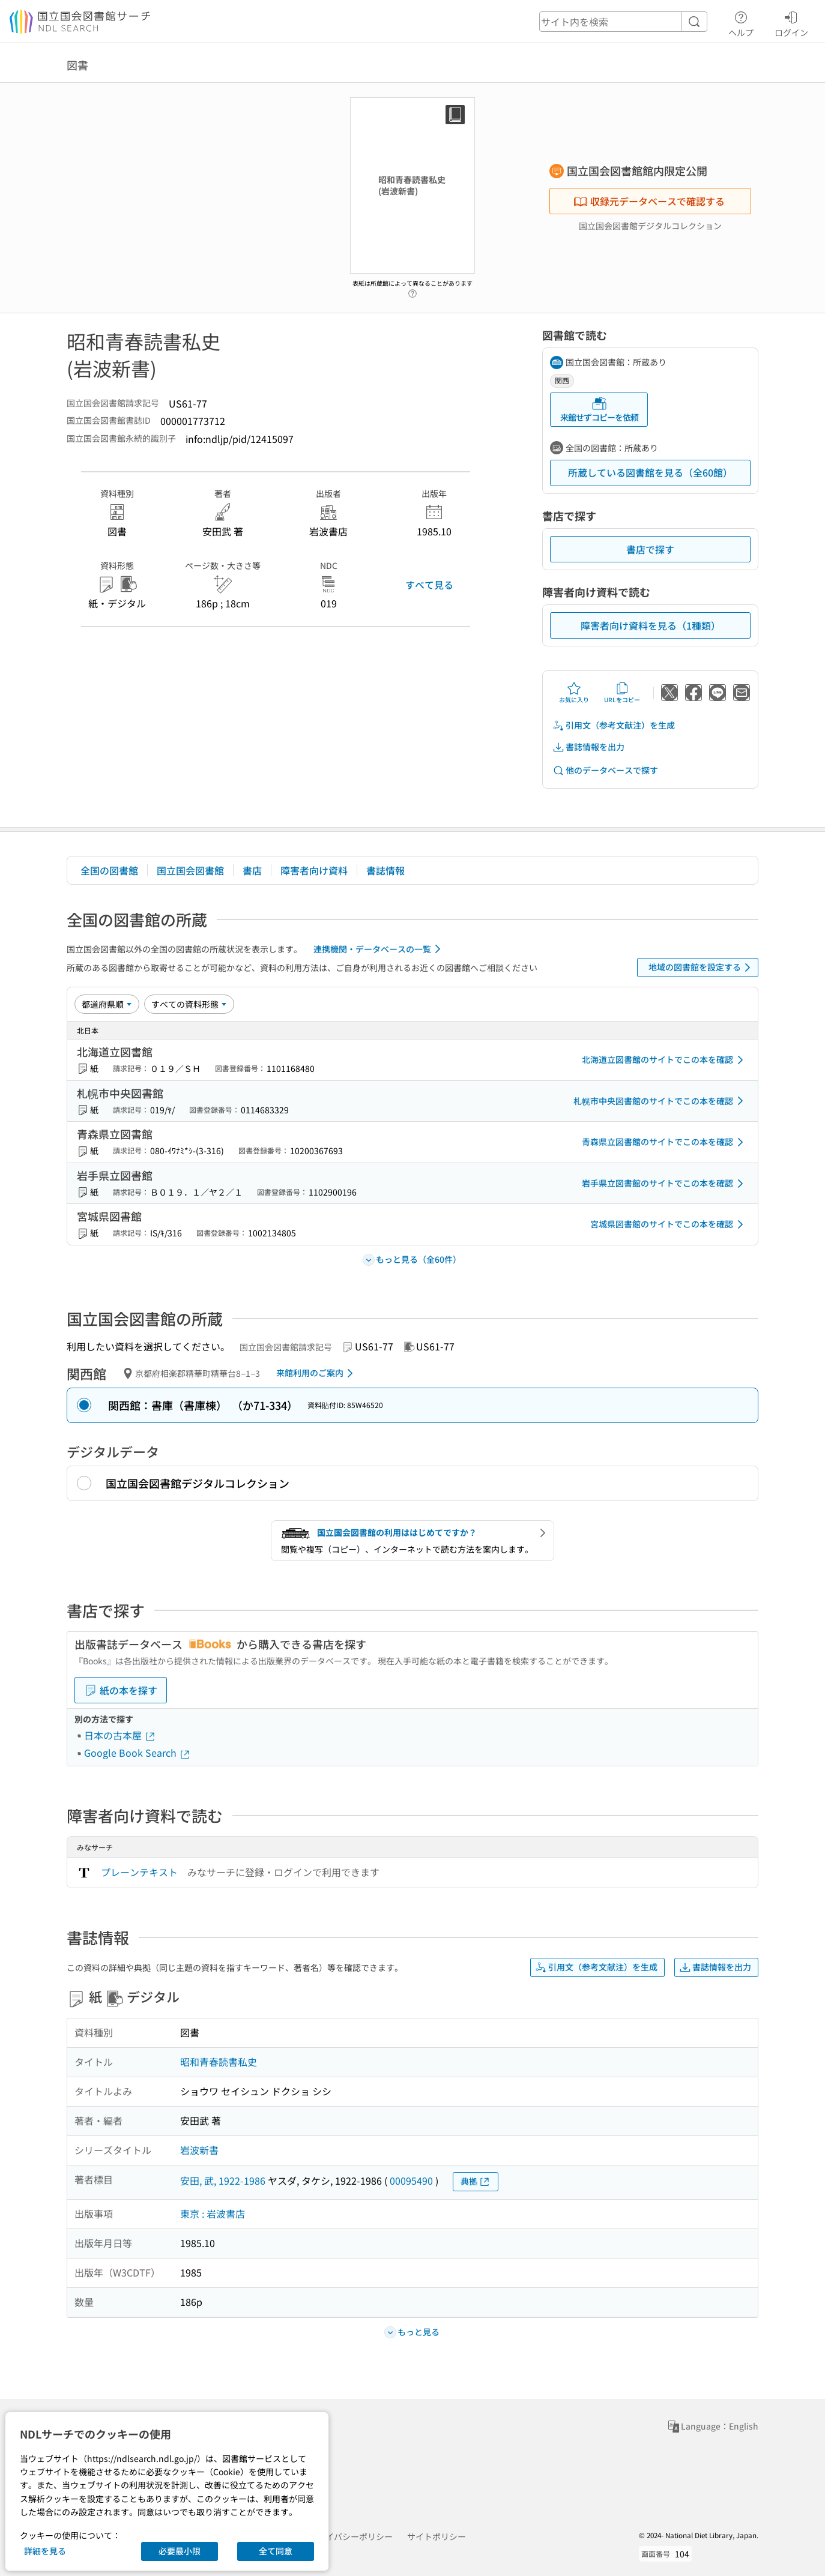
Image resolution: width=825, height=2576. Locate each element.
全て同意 (275, 2551)
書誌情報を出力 (588, 747)
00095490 (411, 2180)
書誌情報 (385, 870)
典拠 (476, 2181)
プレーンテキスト (139, 1872)
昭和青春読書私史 (218, 2061)
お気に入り (574, 692)
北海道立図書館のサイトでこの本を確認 (665, 1060)
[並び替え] (106, 1004)
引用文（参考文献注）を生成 (613, 725)
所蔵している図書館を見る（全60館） (650, 472)
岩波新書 (199, 2150)
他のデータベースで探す (605, 770)
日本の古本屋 (120, 1735)
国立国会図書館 (190, 870)
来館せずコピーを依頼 (599, 409)
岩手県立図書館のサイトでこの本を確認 (665, 1183)
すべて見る (429, 584)
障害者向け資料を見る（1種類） (651, 625)
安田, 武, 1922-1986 (222, 2180)
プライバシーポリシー (351, 2536)
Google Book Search (137, 1752)
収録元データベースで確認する (649, 201)
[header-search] (623, 21)
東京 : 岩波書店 (212, 2213)
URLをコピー (622, 692)
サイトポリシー (436, 2536)
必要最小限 (180, 2551)
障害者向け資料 (314, 870)
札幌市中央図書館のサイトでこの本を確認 (660, 1101)
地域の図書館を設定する (701, 967)
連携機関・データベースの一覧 (379, 949)
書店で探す (650, 549)
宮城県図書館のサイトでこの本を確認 (669, 1224)
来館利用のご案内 (316, 1373)
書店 (252, 870)
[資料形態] (189, 1004)
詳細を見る (45, 2551)
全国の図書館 (109, 870)
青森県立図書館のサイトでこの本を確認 (665, 1142)
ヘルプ (741, 22)
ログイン (791, 22)
